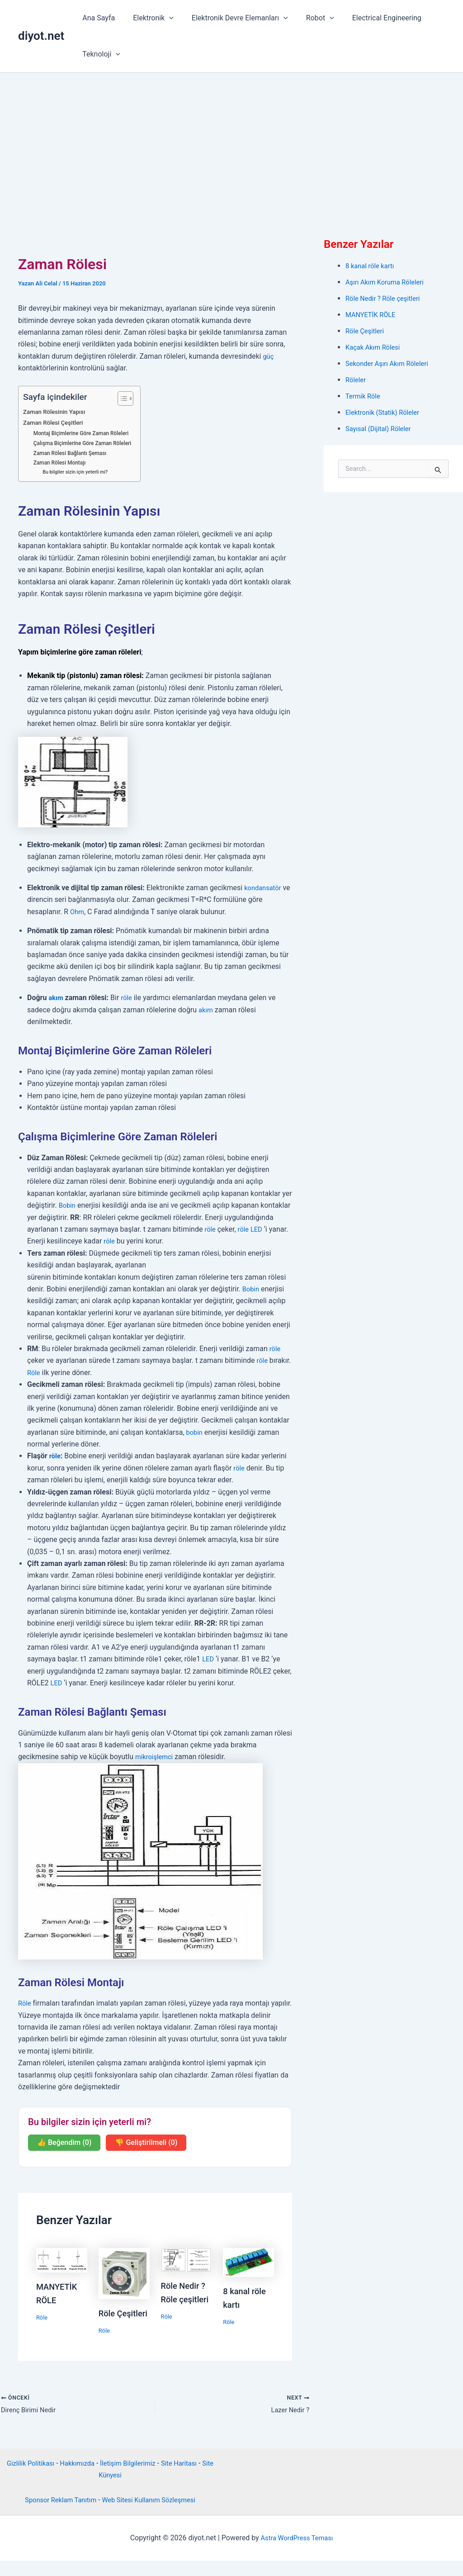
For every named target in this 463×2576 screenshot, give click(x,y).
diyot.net (41, 36)
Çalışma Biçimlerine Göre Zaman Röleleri (87, 443)
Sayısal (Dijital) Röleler (381, 428)
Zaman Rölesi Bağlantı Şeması (73, 453)
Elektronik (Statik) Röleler (385, 412)
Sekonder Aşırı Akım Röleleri (390, 363)
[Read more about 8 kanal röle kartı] (248, 2262)
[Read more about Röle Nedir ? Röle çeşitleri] (186, 2259)
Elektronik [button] (148, 18)
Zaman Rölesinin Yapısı (57, 412)
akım (56, 997)
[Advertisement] (231, 140)
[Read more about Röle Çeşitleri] (124, 2273)
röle (128, 997)
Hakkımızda (82, 2478)
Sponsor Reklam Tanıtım (56, 2514)
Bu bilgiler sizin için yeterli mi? (78, 472)
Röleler (356, 379)
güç (268, 356)
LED (259, 1229)
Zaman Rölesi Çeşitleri (56, 423)
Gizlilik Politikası (31, 2478)
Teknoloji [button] (99, 54)
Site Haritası (192, 2478)
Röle (34, 1372)
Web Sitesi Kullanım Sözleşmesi (152, 2514)
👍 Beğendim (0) (64, 2142)
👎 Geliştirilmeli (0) (146, 2142)
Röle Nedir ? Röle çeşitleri (386, 298)
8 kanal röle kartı (372, 265)
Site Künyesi (110, 2490)
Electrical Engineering (370, 18)
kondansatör (264, 887)
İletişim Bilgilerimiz (136, 2478)
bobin (195, 1432)
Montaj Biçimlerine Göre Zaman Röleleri (85, 433)
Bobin (68, 1205)
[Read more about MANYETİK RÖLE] (61, 2259)
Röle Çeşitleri (366, 331)
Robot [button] (307, 18)
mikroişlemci (155, 1756)
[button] (163, 18)
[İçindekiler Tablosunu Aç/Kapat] (130, 398)
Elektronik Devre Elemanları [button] (231, 18)
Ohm (77, 911)
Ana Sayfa (96, 18)
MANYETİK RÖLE (372, 314)
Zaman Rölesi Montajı (62, 462)
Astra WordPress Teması (296, 2552)
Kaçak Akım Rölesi (375, 347)
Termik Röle (364, 396)
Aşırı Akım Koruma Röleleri (388, 282)
